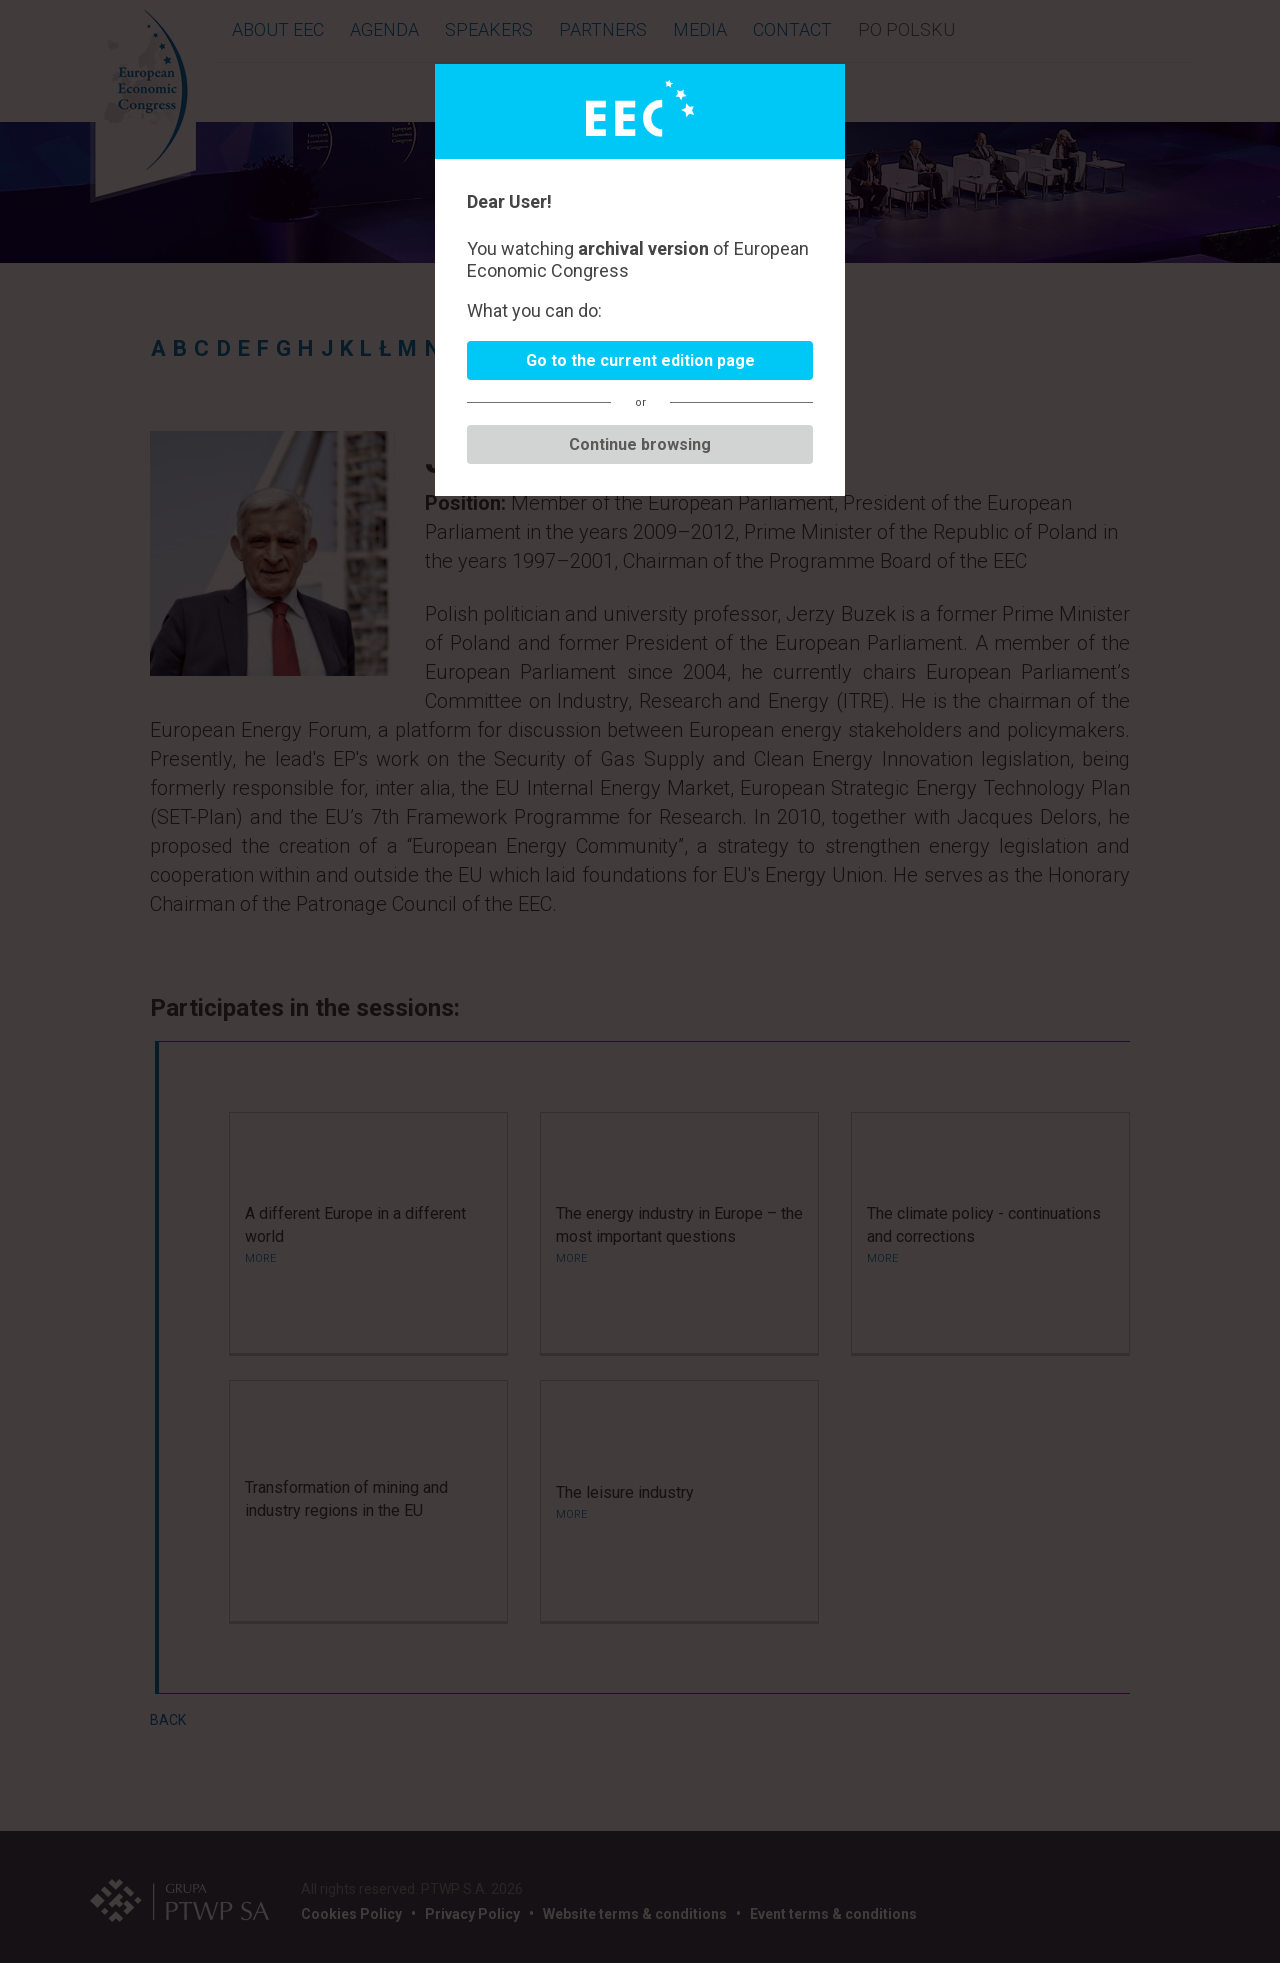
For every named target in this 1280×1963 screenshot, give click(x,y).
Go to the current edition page (640, 360)
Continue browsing (640, 444)
